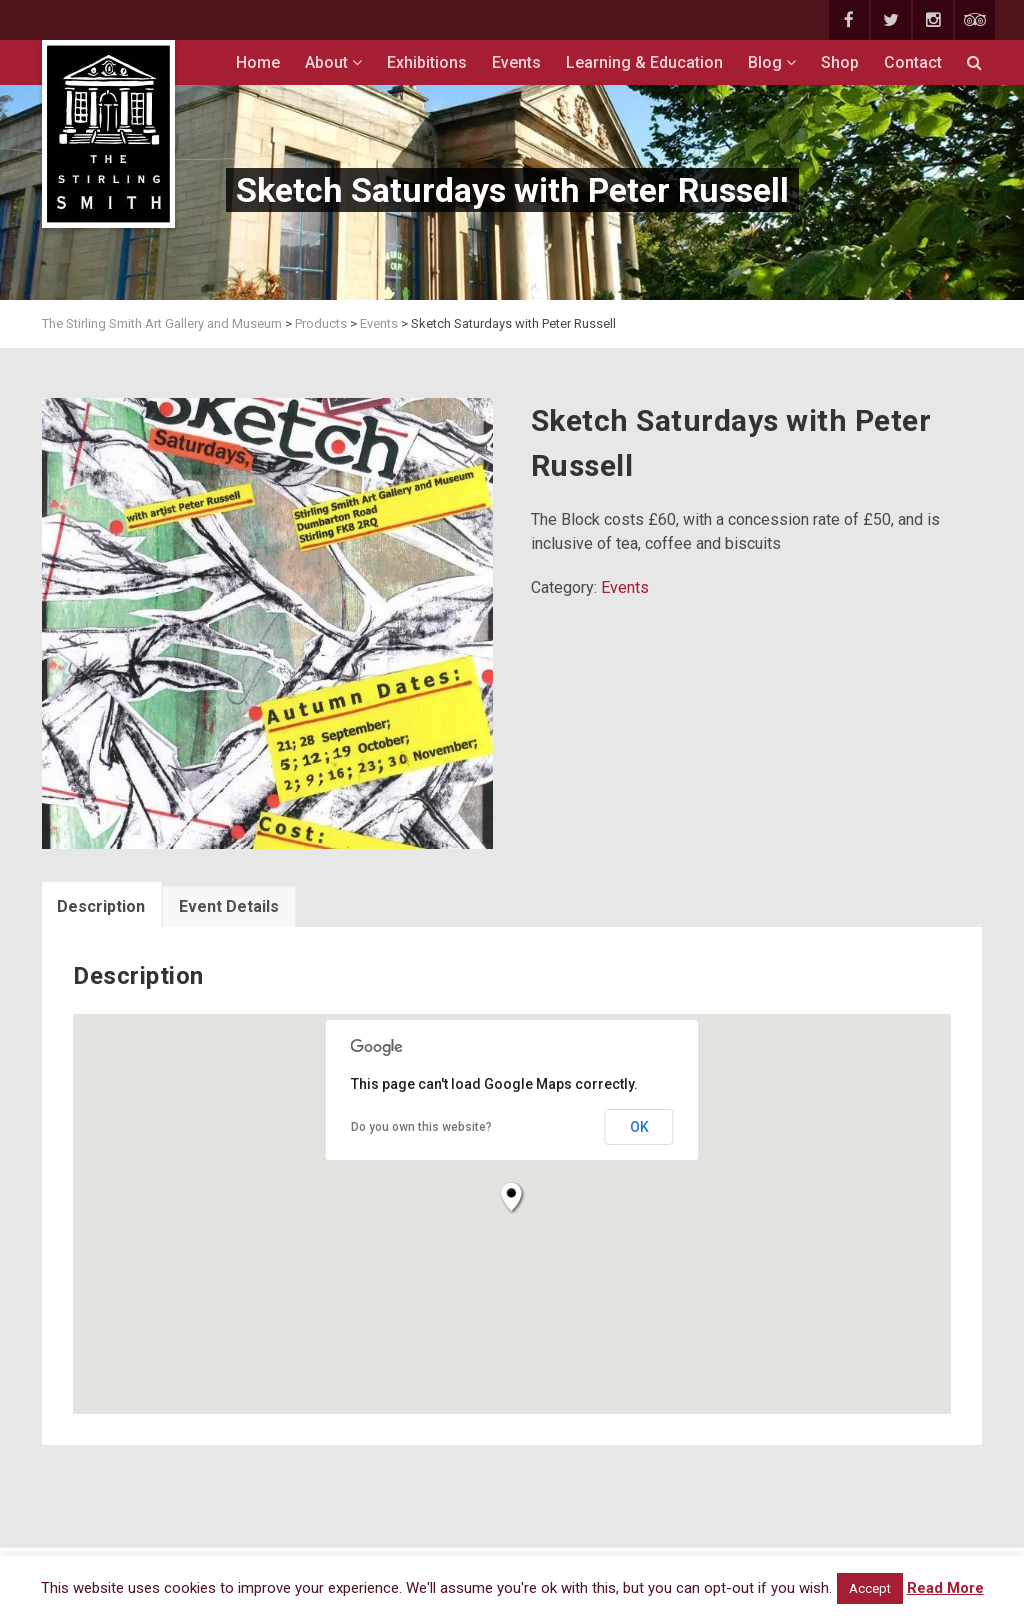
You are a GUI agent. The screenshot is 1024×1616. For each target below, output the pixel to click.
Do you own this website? (421, 1127)
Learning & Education (644, 62)
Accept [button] (870, 1588)
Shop (840, 62)
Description (101, 906)
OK (639, 1127)
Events (516, 62)
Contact (913, 62)
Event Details (229, 906)
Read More (945, 1588)
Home (258, 62)
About (333, 62)
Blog (772, 62)
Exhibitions (427, 62)
